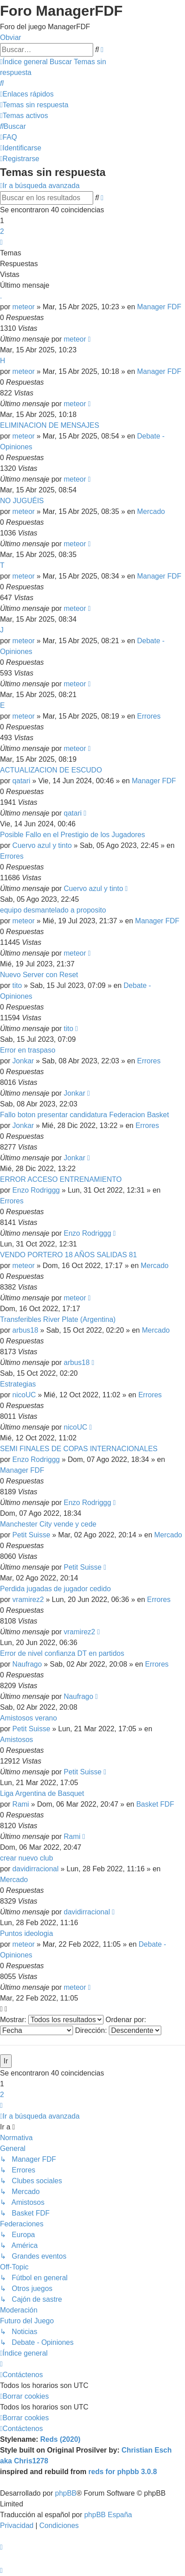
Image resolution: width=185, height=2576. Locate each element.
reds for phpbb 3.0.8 (122, 2471)
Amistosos (16, 1739)
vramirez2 (28, 1599)
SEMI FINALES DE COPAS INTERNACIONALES (79, 1449)
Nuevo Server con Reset (39, 975)
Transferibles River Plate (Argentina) (58, 1319)
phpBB (66, 2493)
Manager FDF (159, 307)
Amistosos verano (28, 1718)
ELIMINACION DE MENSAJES (49, 425)
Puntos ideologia (26, 1933)
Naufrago (27, 1664)
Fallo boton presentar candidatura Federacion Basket (84, 1115)
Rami (21, 1804)
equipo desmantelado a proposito (53, 910)
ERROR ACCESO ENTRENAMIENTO (61, 1179)
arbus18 (26, 1330)
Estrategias (18, 1384)
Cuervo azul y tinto (42, 845)
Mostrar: (51, 2019)
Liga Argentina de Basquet (42, 1793)
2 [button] (2, 231)
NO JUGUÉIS (22, 501)
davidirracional (36, 1869)
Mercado (151, 511)
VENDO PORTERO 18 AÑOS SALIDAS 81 (68, 1255)
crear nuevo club (26, 1858)
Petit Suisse (31, 1535)
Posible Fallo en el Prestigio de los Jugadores (72, 834)
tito (17, 985)
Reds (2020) (60, 2439)
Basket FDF (155, 1804)
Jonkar (23, 1061)
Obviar (10, 37)
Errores (148, 716)
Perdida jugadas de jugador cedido (55, 1589)
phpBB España (108, 2515)
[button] (1, 242)
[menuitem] (2, 83)
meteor (24, 307)
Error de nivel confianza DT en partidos (62, 1653)
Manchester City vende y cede (48, 1524)
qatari (21, 781)
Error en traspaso (28, 1050)
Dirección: (118, 2030)
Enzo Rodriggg (36, 1190)
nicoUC (24, 1395)
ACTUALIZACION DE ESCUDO (51, 770)
